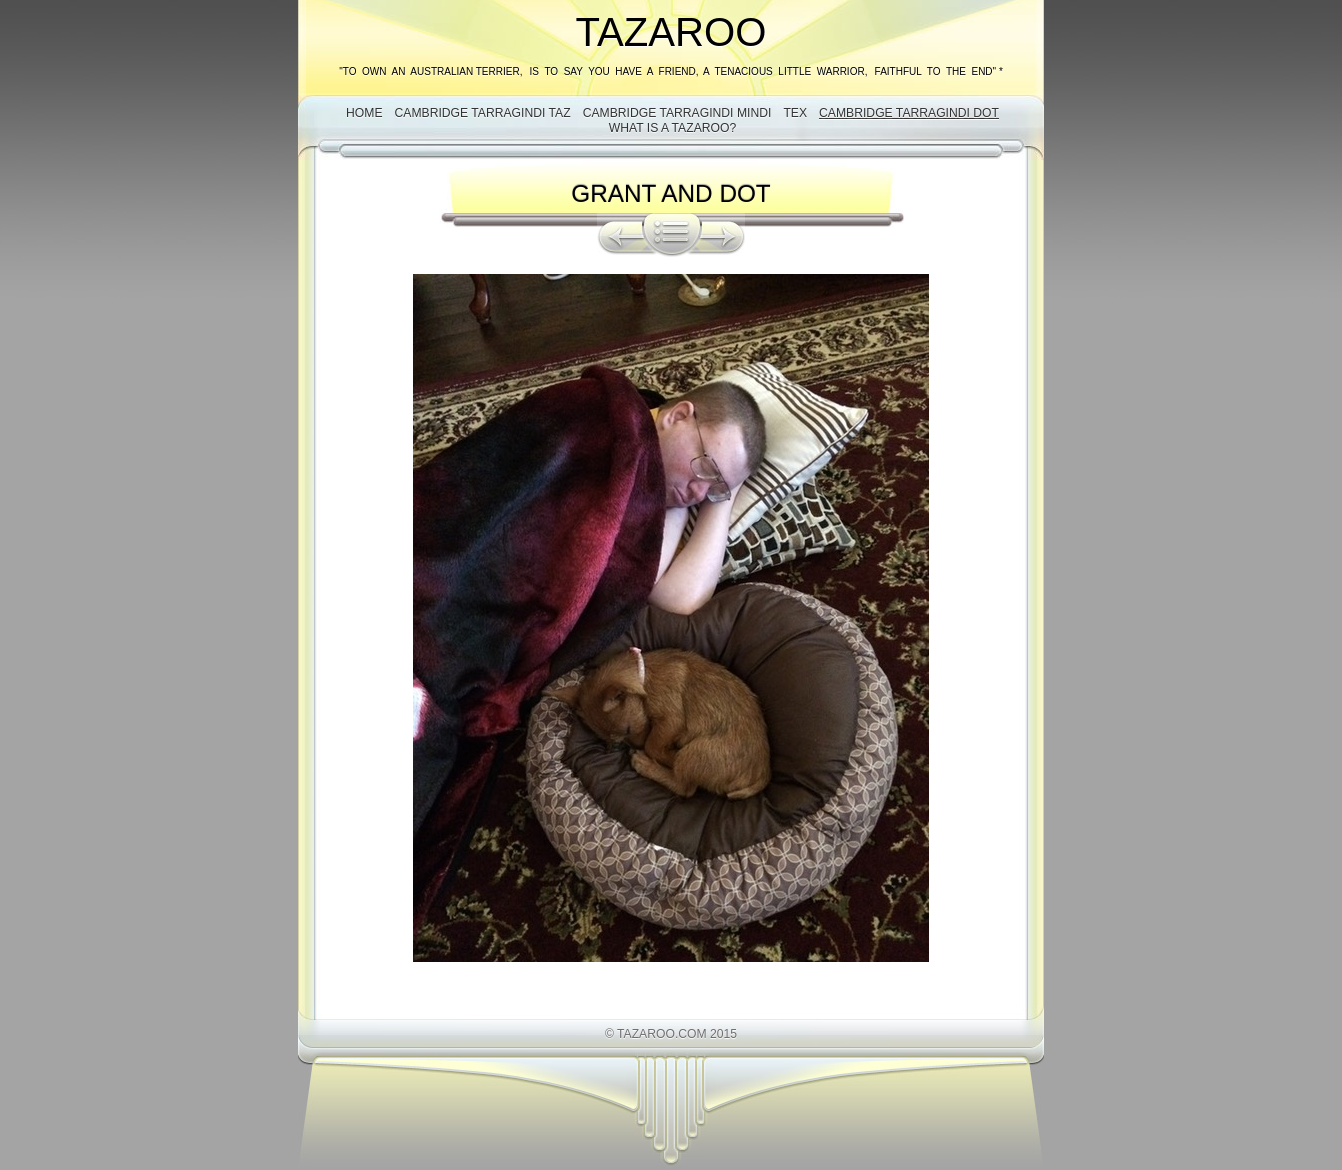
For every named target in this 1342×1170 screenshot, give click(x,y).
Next (723, 235)
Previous (620, 235)
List (672, 235)
